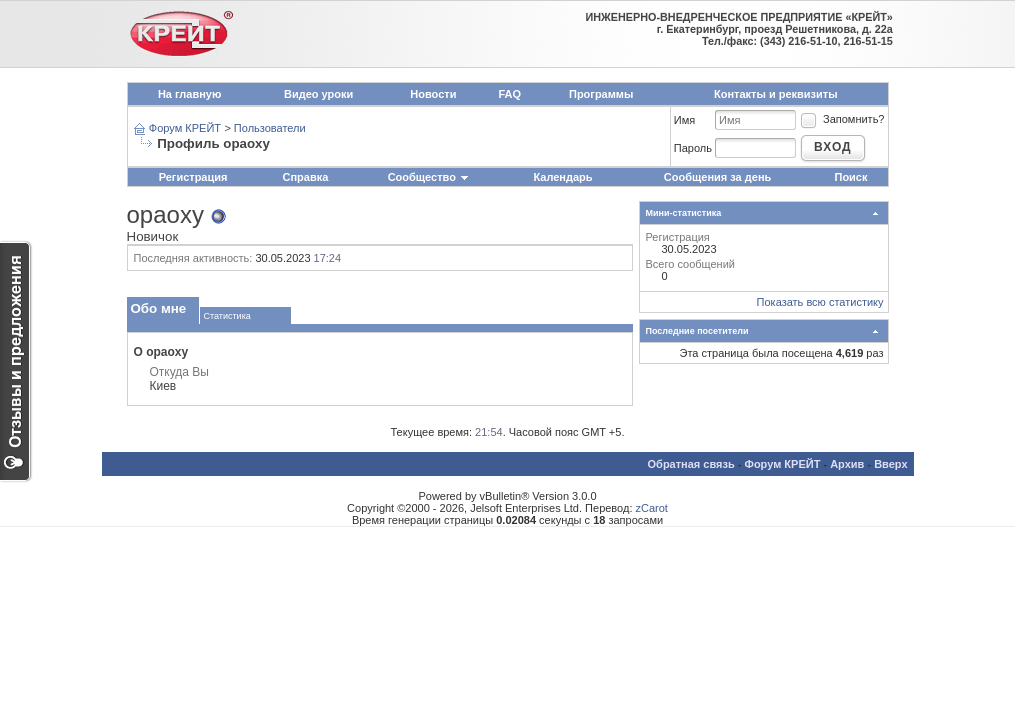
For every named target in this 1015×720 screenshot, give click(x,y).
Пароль (693, 148)
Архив (847, 464)
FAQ (509, 94)
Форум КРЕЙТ (185, 128)
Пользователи (270, 128)
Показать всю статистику (820, 302)
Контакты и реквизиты (776, 94)
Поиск (850, 177)
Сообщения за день (717, 177)
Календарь (562, 177)
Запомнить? (842, 119)
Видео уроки (318, 94)
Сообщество (429, 177)
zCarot (652, 508)
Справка (306, 177)
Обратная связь (691, 464)
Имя (684, 120)
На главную (189, 94)
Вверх (890, 464)
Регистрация (193, 177)
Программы (601, 94)
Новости (433, 94)
